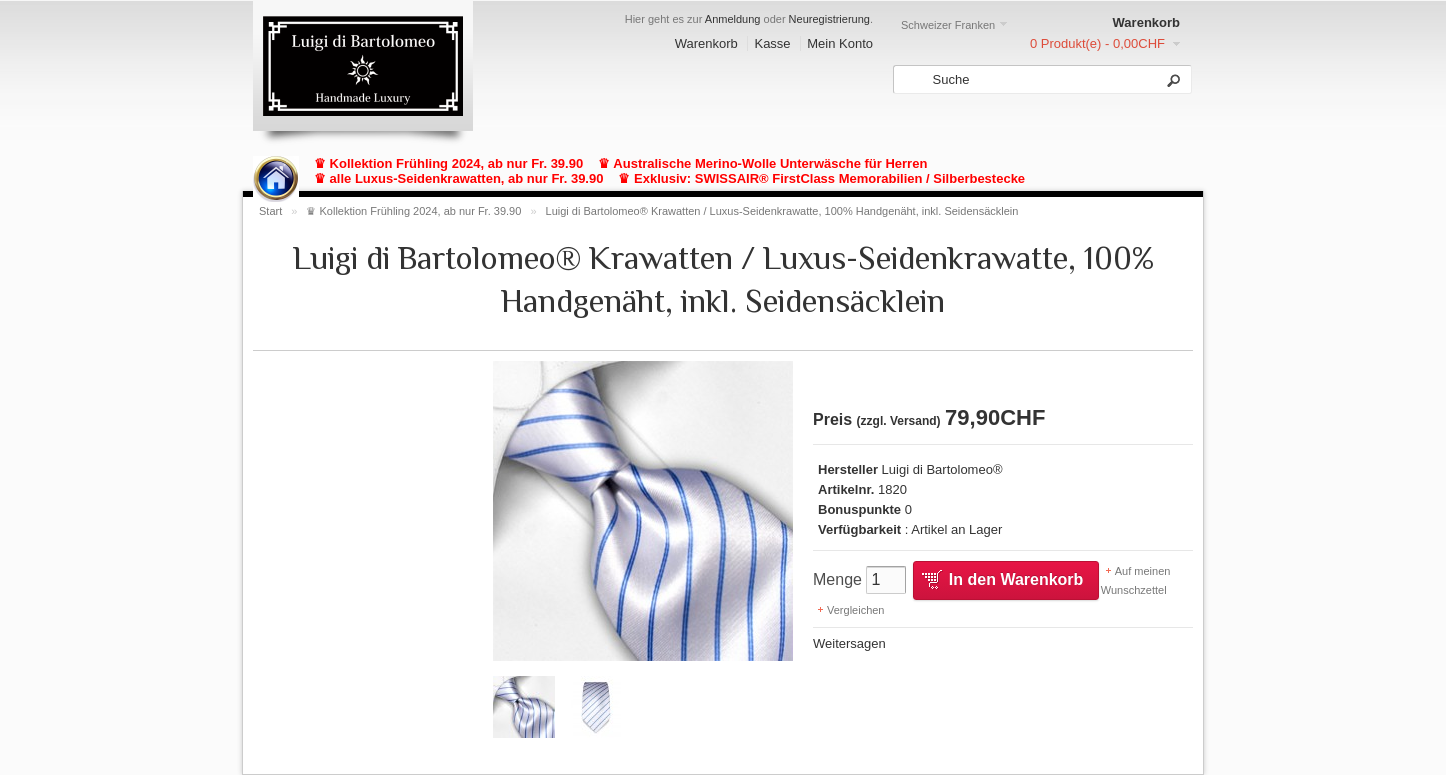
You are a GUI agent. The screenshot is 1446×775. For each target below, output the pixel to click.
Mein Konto (840, 43)
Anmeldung (733, 19)
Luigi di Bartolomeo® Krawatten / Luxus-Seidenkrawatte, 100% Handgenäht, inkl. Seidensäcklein (782, 211)
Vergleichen (856, 610)
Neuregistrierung (829, 19)
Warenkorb (706, 43)
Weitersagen (849, 643)
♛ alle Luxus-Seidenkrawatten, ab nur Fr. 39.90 (458, 178)
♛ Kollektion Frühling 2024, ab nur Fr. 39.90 (448, 163)
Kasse (772, 43)
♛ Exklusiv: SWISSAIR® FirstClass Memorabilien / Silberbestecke (821, 178)
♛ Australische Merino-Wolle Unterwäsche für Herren (762, 163)
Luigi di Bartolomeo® (942, 469)
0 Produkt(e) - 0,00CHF (1097, 43)
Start (270, 211)
